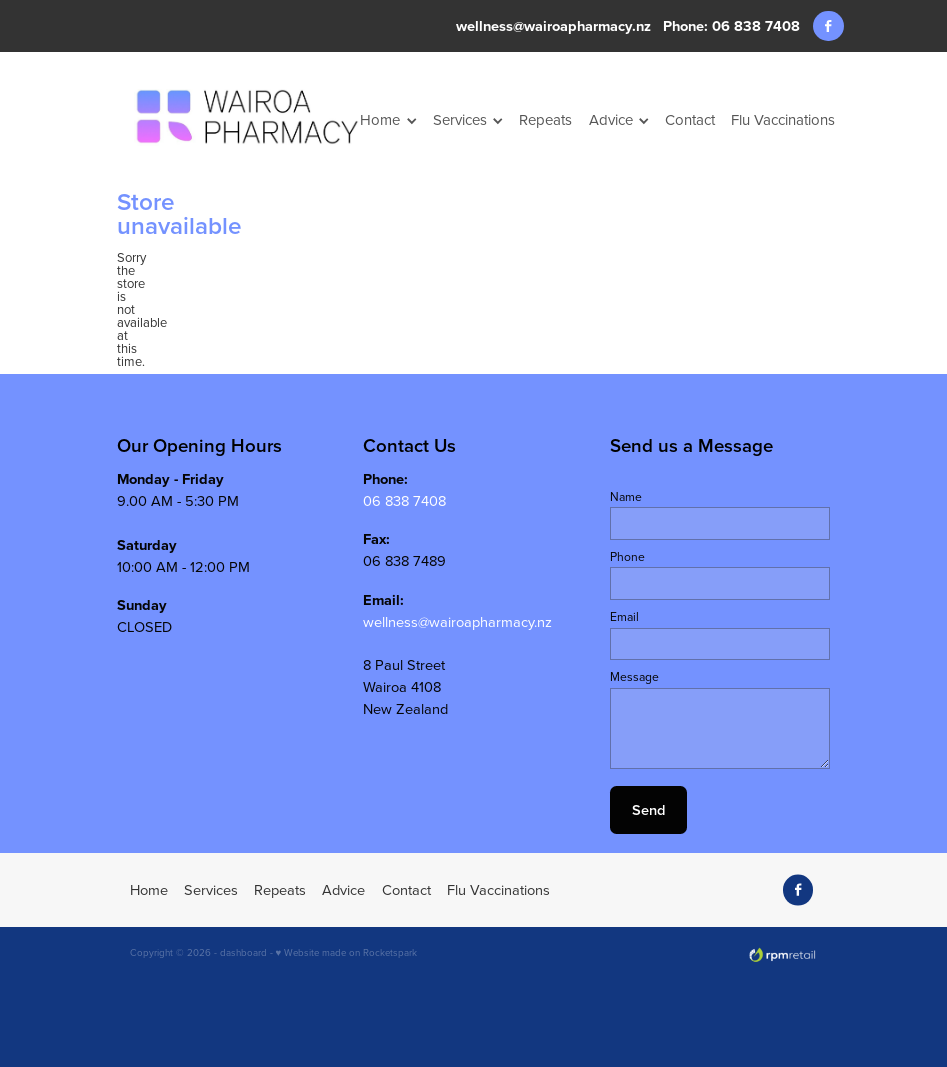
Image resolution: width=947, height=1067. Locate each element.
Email (624, 617)
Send (648, 809)
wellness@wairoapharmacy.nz (553, 25)
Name (626, 497)
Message (634, 677)
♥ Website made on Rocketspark (347, 952)
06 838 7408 (404, 500)
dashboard (243, 952)
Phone (627, 557)
